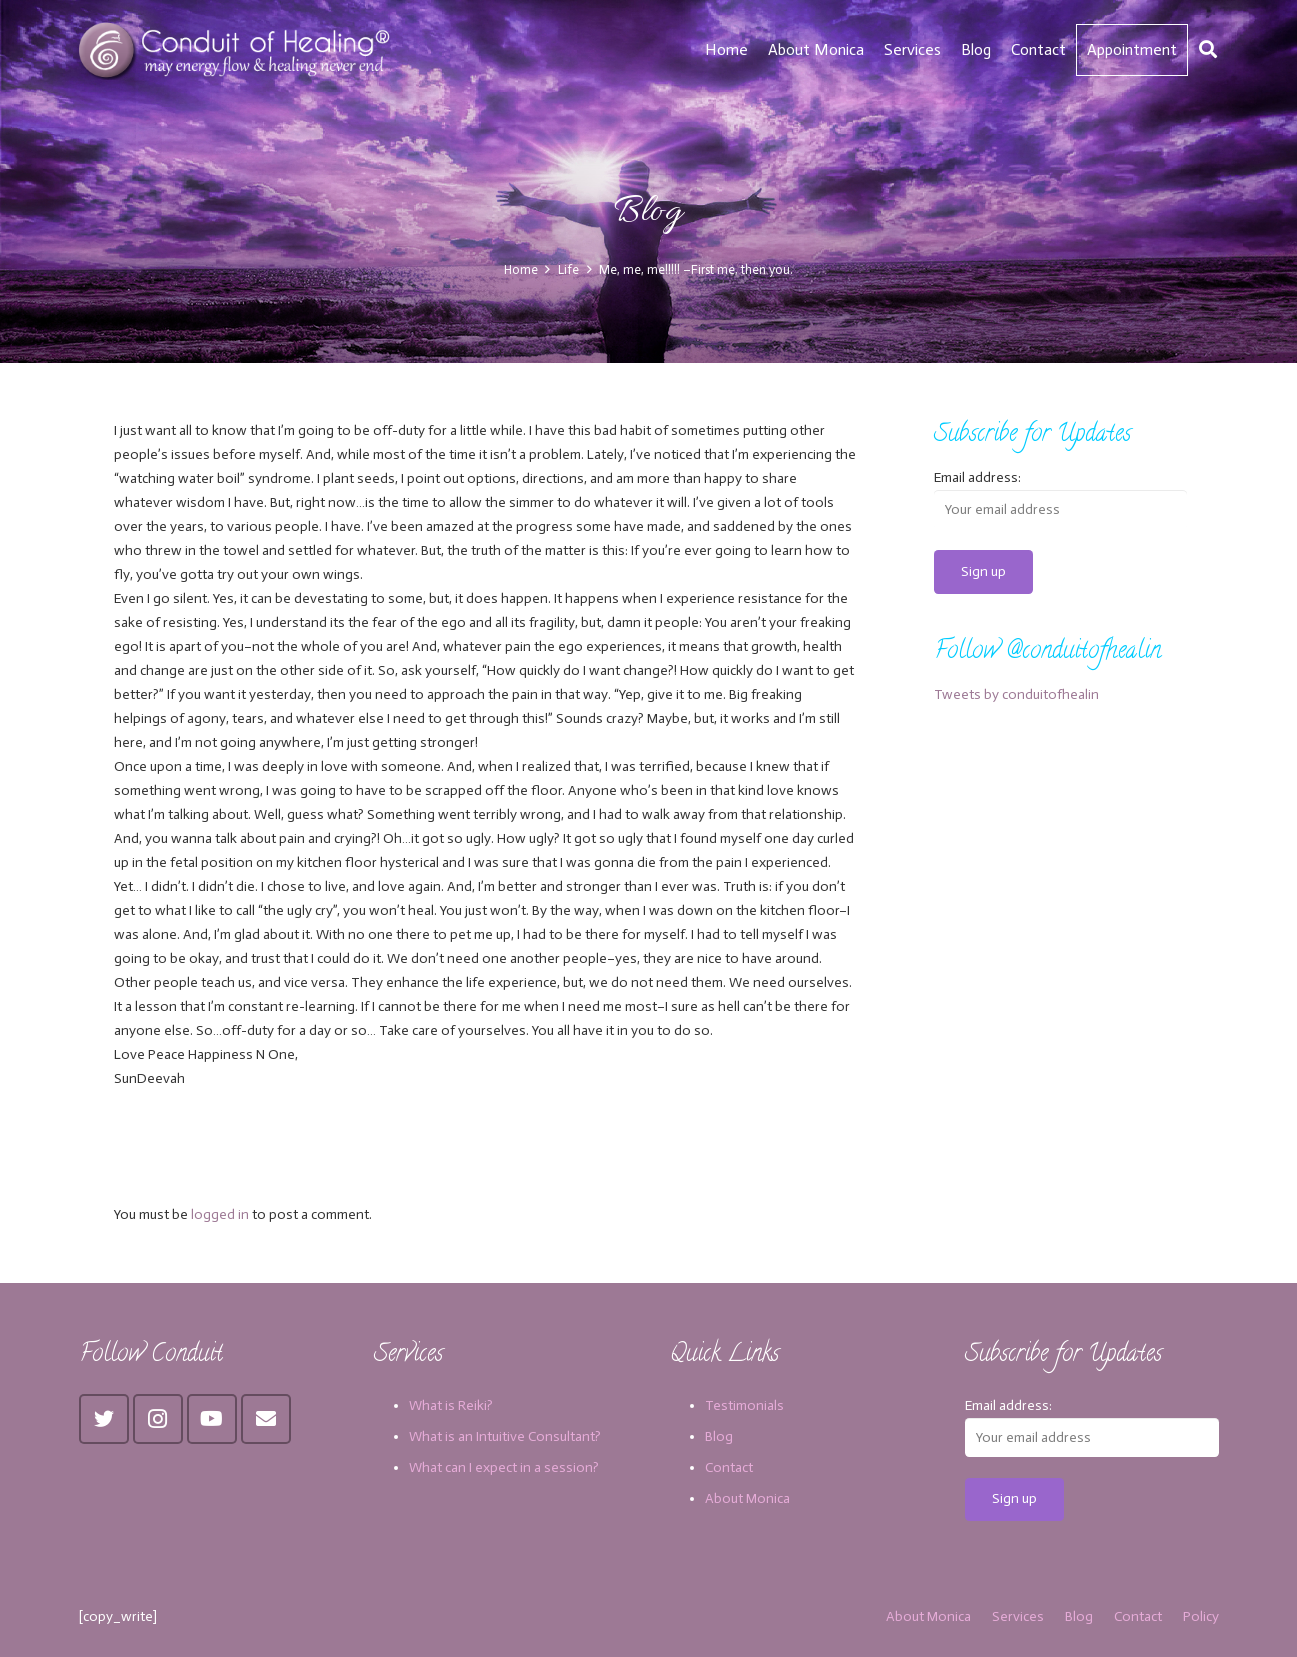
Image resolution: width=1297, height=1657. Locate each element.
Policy (1201, 1616)
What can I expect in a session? (504, 1467)
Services (1018, 1616)
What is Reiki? (451, 1405)
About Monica (747, 1498)
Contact (729, 1467)
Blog (719, 1436)
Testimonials (744, 1405)
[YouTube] (212, 1419)
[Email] (266, 1419)
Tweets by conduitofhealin (1016, 694)
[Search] (1208, 49)
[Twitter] (104, 1419)
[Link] (237, 50)
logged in (220, 1214)
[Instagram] (158, 1419)
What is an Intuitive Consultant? (505, 1436)
